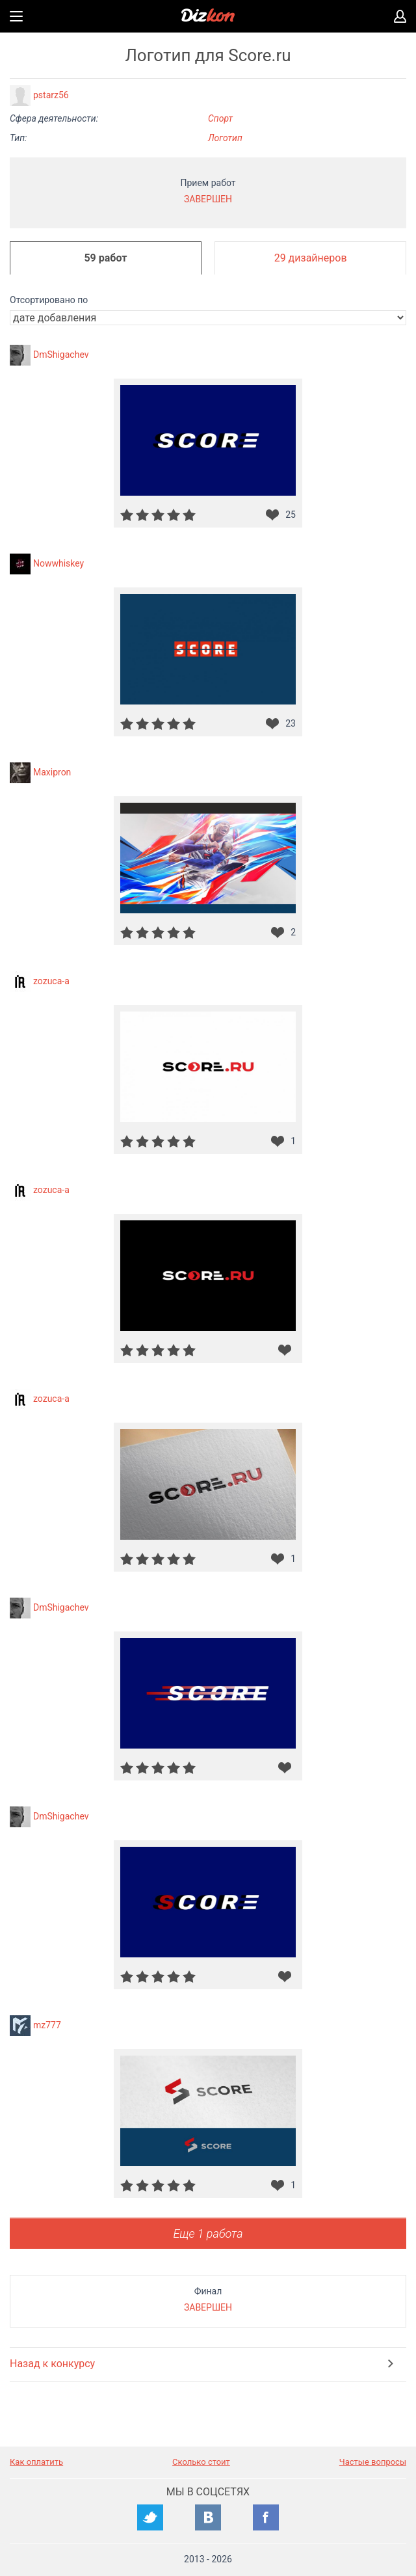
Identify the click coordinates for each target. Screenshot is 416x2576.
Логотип (225, 138)
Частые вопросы (372, 2462)
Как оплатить (36, 2462)
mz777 (47, 2025)
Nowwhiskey (58, 563)
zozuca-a (51, 981)
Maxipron (52, 772)
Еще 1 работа (207, 2233)
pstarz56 (51, 95)
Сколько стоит (201, 2462)
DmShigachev (61, 354)
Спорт (220, 118)
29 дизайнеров (310, 258)
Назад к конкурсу (52, 2363)
